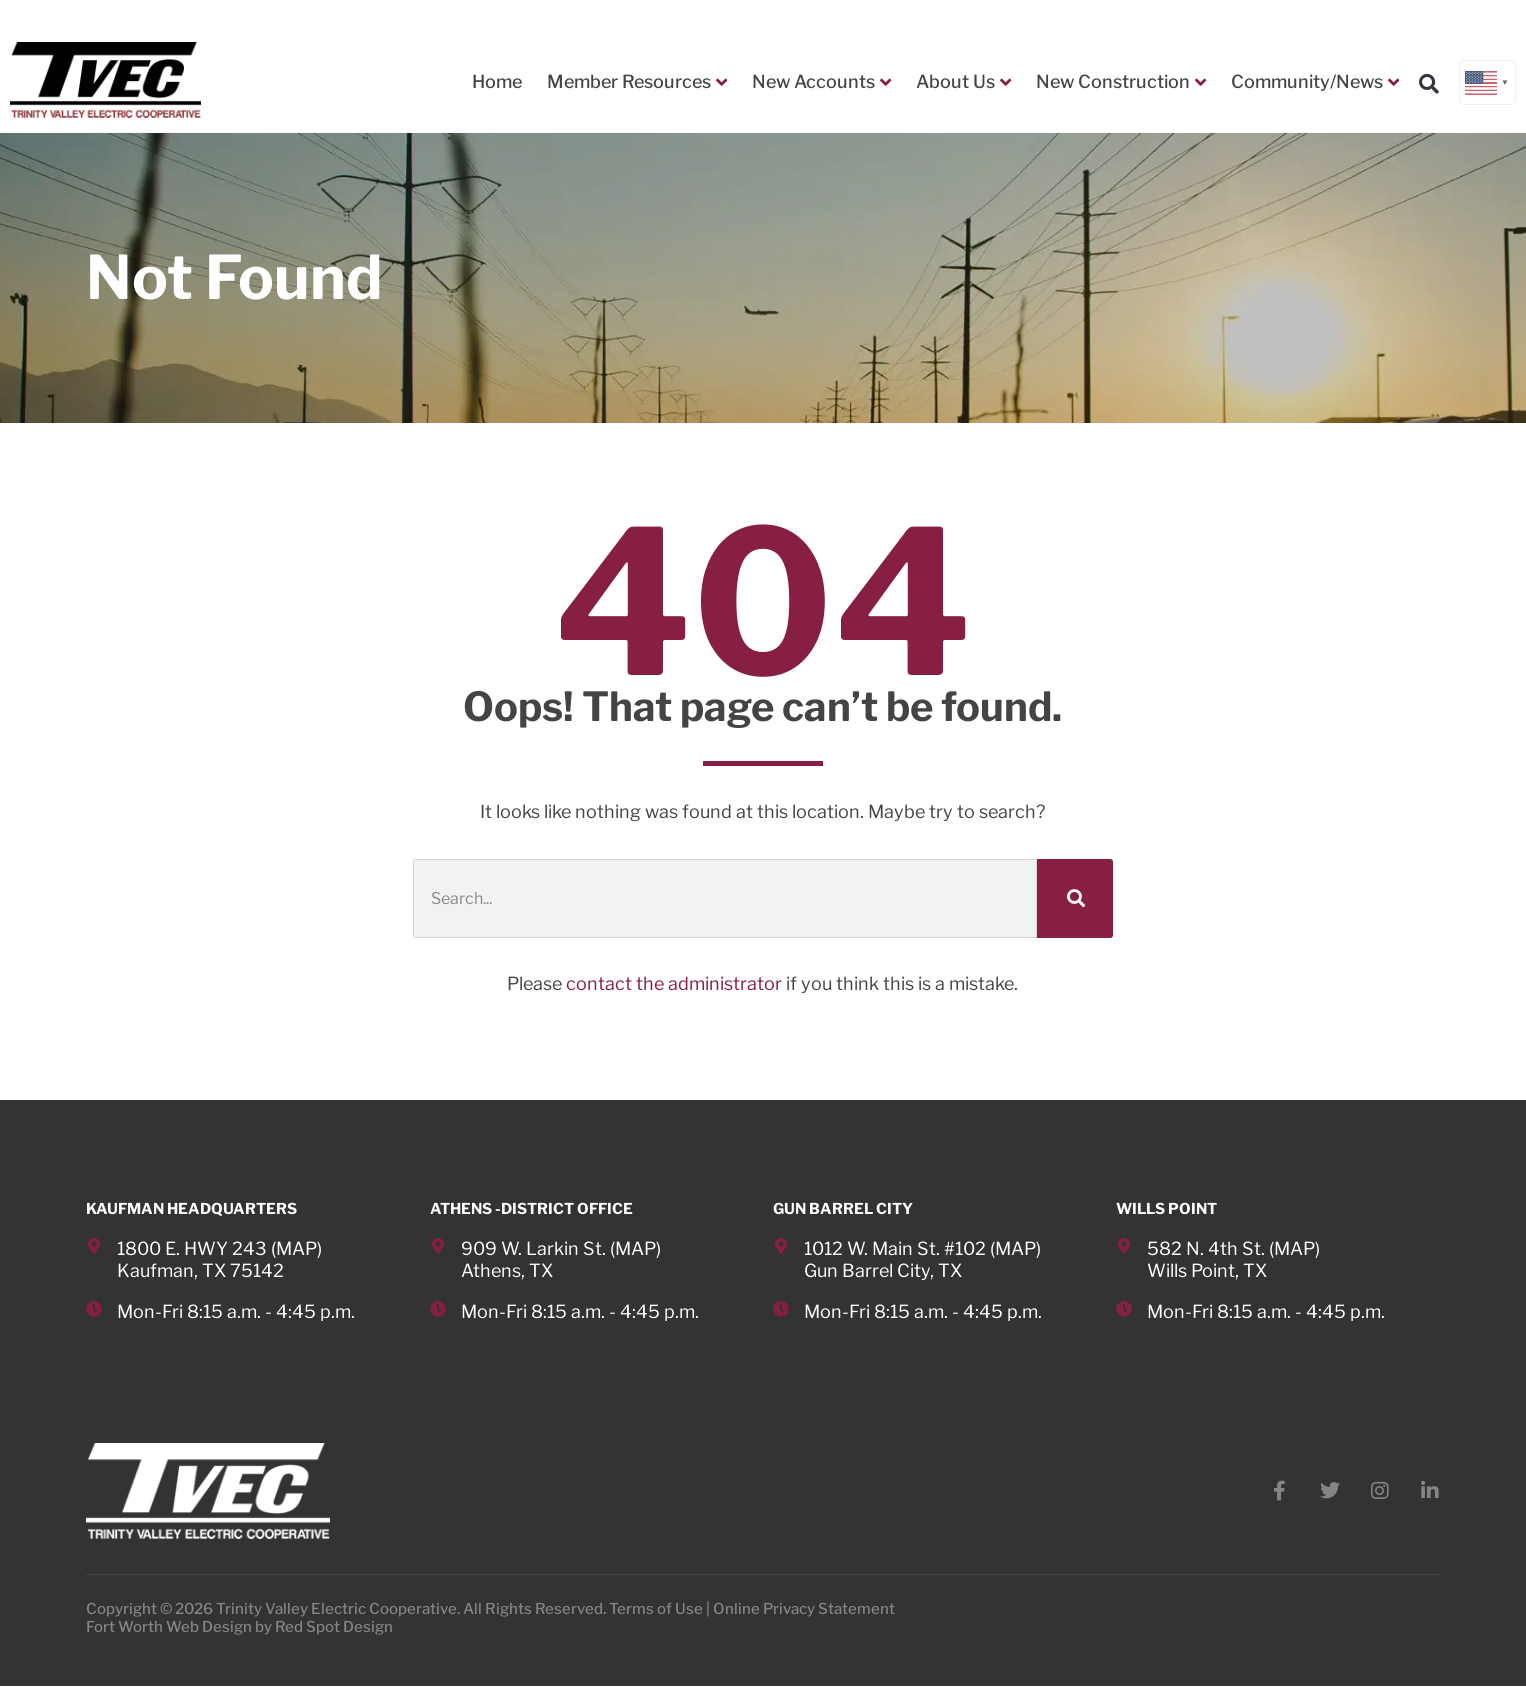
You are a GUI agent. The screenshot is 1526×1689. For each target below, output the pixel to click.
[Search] (1075, 898)
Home (497, 81)
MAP (296, 1248)
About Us (963, 82)
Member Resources (637, 82)
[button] (1429, 83)
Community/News (1315, 82)
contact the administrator (674, 983)
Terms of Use (656, 1612)
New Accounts (821, 82)
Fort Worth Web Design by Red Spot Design (239, 1630)
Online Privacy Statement (804, 1612)
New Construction (1121, 82)
